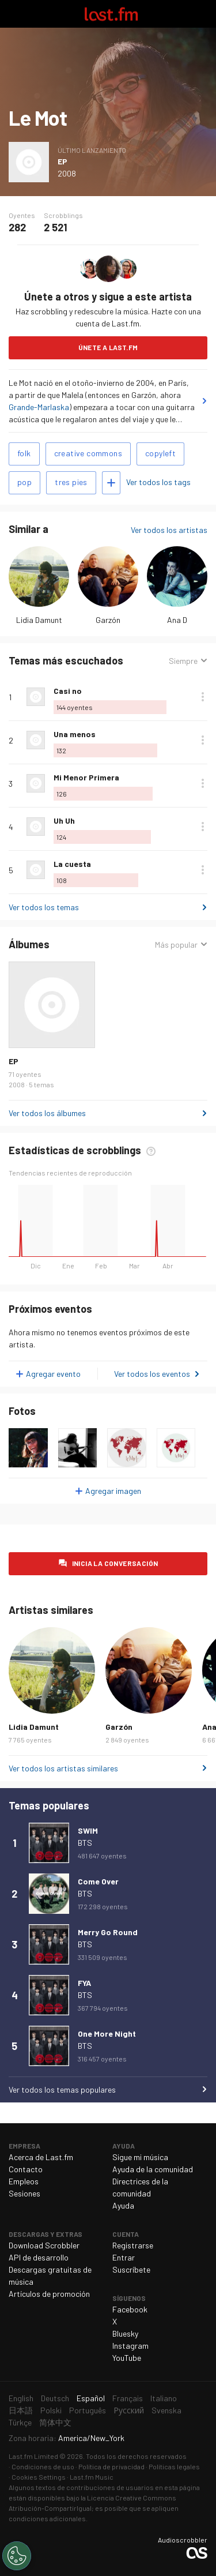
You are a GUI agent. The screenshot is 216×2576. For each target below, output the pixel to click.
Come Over (98, 1881)
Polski (51, 2410)
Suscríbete (131, 2269)
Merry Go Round (108, 1932)
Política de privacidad (111, 2466)
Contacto (26, 2169)
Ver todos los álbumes (47, 1113)
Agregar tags (111, 482)
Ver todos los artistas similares (63, 1768)
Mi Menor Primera (86, 777)
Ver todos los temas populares (62, 2089)
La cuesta (72, 864)
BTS (85, 1842)
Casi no (68, 691)
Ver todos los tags (158, 482)
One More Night (107, 2033)
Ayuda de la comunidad (152, 2169)
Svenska (166, 2410)
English (21, 2398)
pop (24, 482)
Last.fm (111, 14)
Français (127, 2398)
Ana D (177, 620)
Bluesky (125, 2333)
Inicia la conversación (115, 1563)
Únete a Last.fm (108, 347)
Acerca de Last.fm (41, 2157)
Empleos (24, 2181)
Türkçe (20, 2422)
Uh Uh (64, 820)
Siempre (183, 661)
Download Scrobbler (44, 2245)
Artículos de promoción (49, 2294)
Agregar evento (53, 1374)
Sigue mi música (140, 2157)
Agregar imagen (113, 1491)
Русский (128, 2410)
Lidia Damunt (39, 620)
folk (24, 453)
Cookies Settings (39, 2477)
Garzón (108, 620)
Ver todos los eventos (152, 1374)
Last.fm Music (91, 2477)
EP (62, 161)
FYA (84, 1983)
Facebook (129, 2309)
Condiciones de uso (43, 2466)
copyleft (160, 453)
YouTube (126, 2358)
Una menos (75, 734)
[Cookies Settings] (16, 2555)
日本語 (21, 2410)
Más (203, 697)
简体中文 (55, 2422)
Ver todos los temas (44, 907)
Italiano (163, 2398)
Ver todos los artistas (169, 530)
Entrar (123, 2257)
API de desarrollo (39, 2257)
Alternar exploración (14, 14)
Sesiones (24, 2193)
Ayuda (123, 2205)
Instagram (130, 2345)
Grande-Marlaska (39, 407)
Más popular (176, 944)
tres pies (71, 482)
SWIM (88, 1830)
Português (87, 2410)
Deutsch (55, 2398)
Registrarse (132, 2245)
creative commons (88, 453)
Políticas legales (174, 2466)
